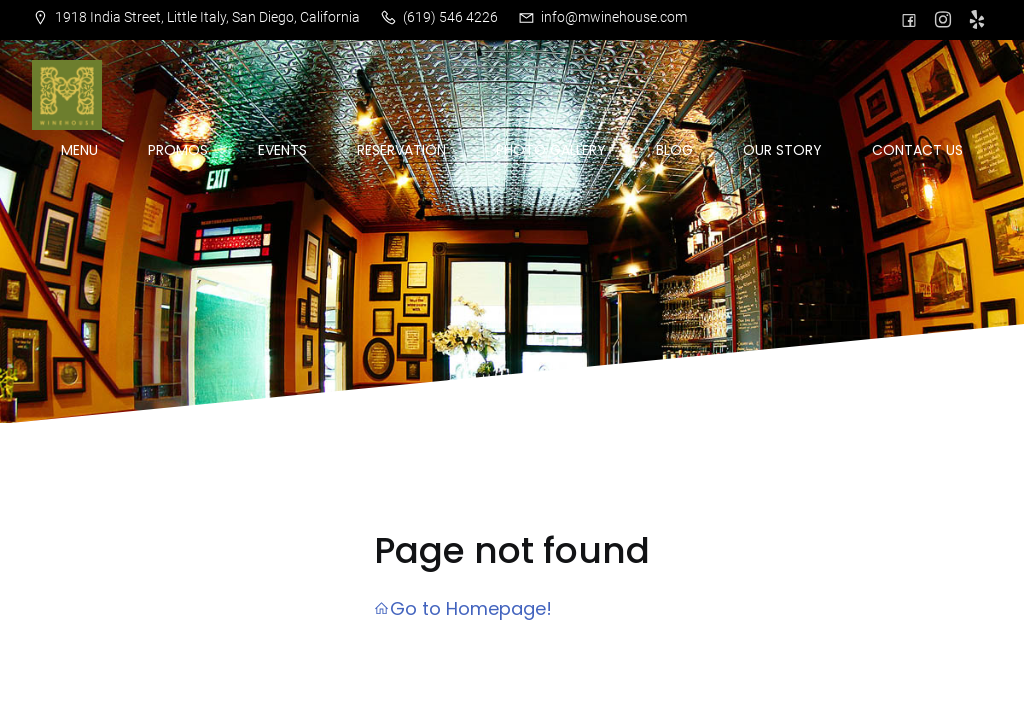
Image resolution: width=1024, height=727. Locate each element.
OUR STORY (782, 150)
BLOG (674, 150)
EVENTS (282, 150)
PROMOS (178, 150)
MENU (79, 150)
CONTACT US (917, 150)
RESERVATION (401, 150)
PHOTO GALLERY (551, 150)
